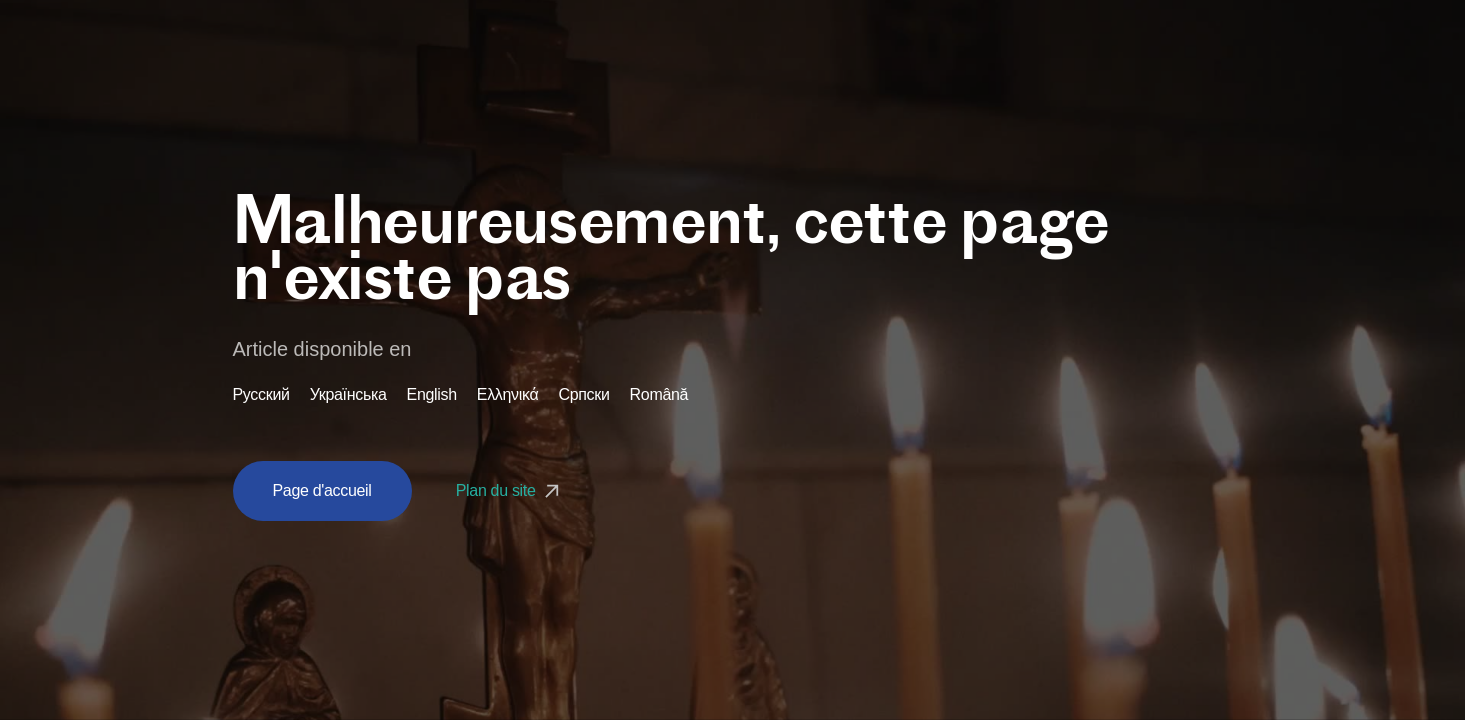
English (432, 395)
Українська (348, 395)
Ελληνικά (508, 395)
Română (659, 395)
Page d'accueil (322, 490)
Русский (261, 395)
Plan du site (510, 490)
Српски (583, 395)
